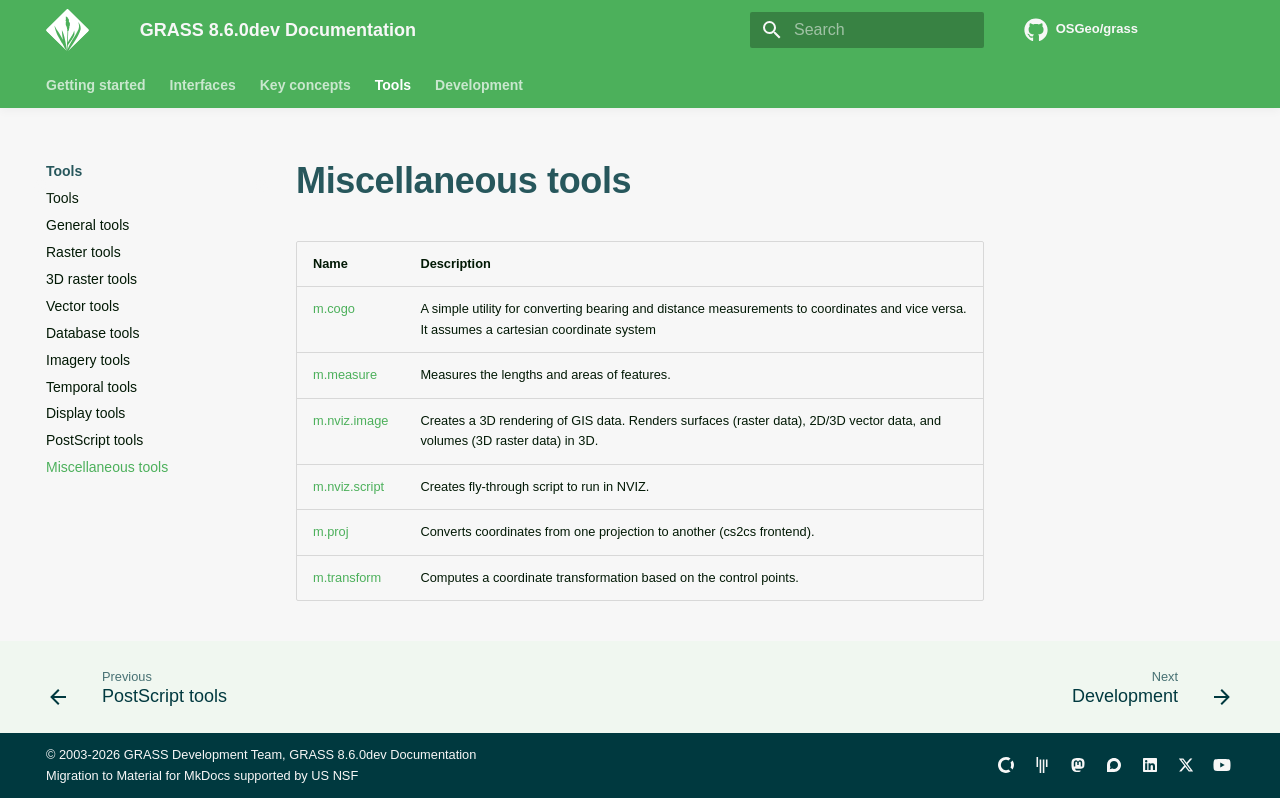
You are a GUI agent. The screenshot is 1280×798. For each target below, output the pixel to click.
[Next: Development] (1145, 693)
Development (479, 85)
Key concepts (305, 85)
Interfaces (203, 85)
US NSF (334, 775)
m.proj (331, 531)
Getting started (96, 85)
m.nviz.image (350, 420)
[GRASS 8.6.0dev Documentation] (77, 30)
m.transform (347, 577)
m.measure (345, 374)
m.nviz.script (348, 486)
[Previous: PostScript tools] (144, 693)
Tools (393, 85)
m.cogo (334, 308)
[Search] (867, 30)
